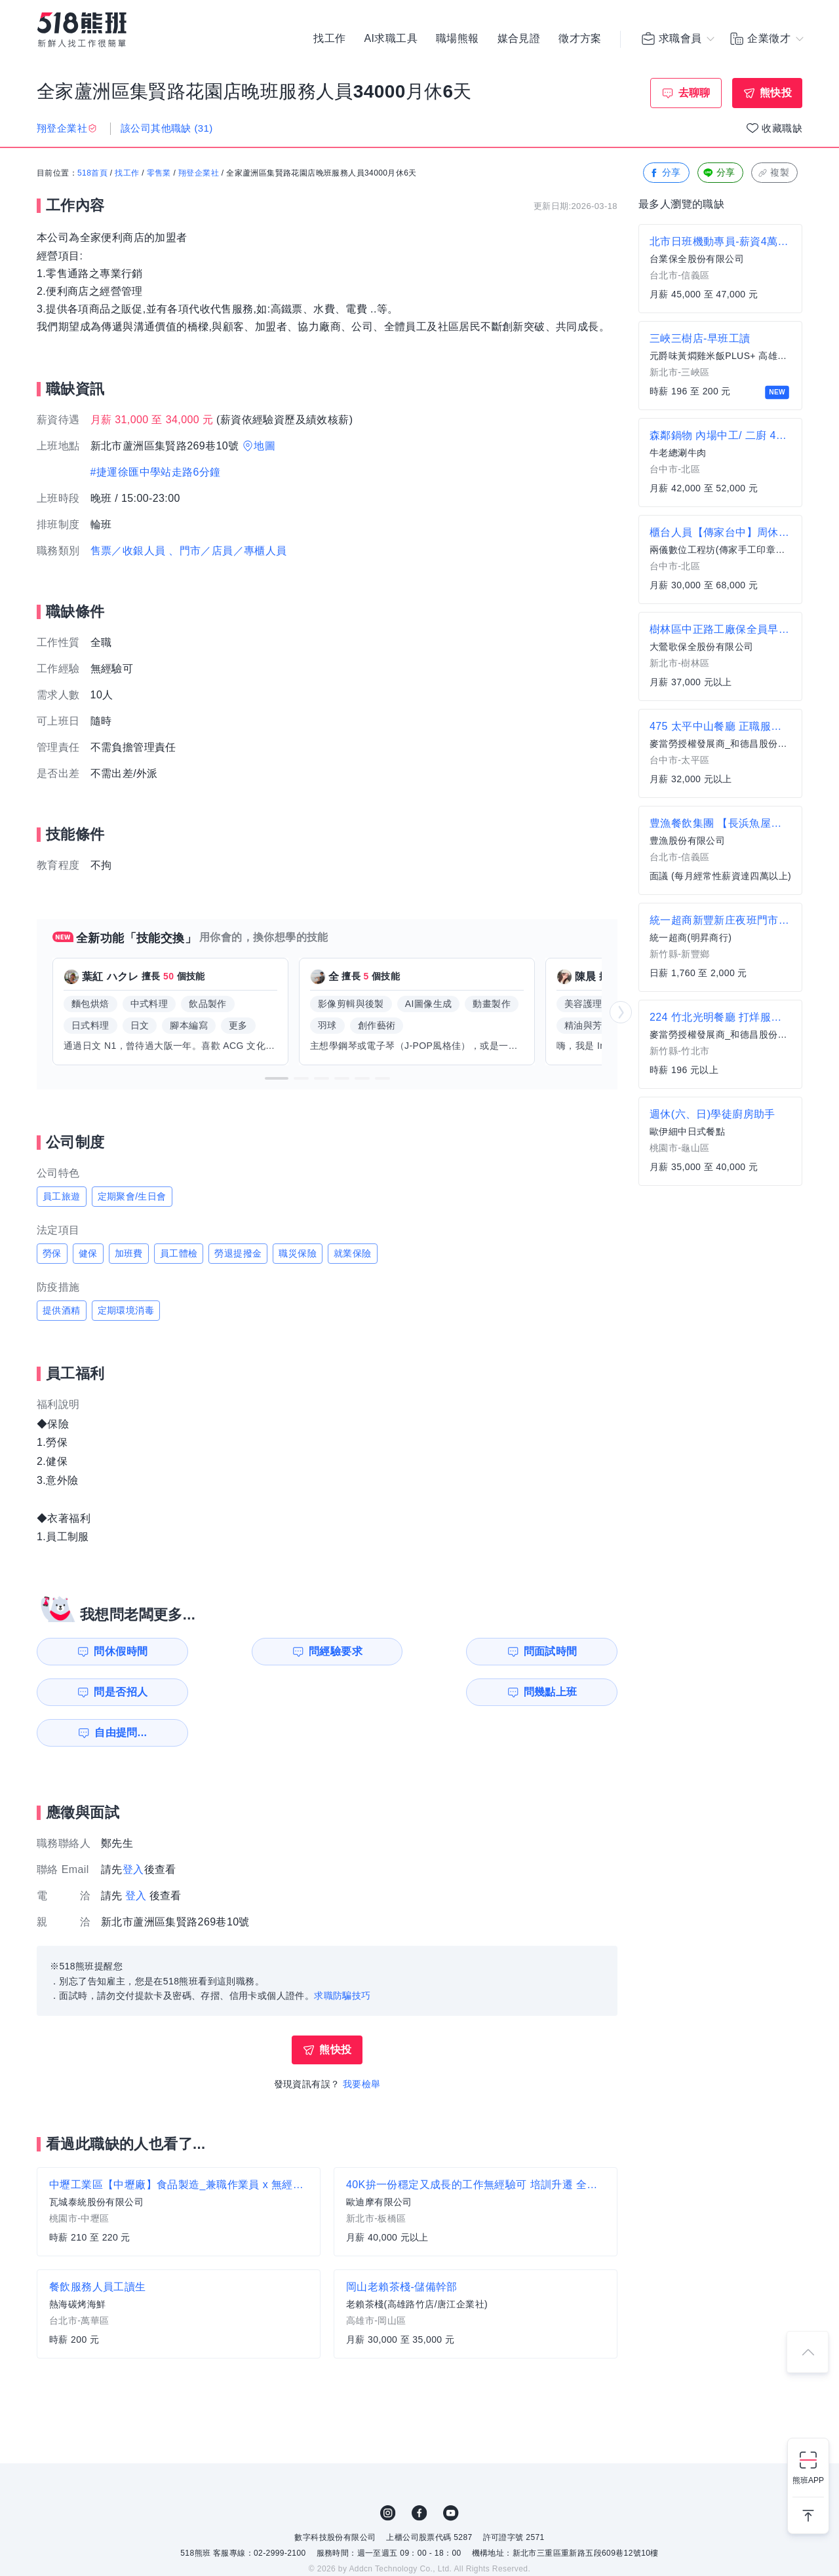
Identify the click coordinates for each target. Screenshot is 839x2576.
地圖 (264, 445)
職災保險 (298, 1253)
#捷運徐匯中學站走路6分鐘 (155, 472)
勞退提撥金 (238, 1253)
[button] (276, 1078)
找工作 (329, 39)
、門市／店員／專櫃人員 (227, 550)
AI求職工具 (391, 39)
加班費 (129, 1253)
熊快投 (776, 92)
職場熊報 (457, 39)
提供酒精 (62, 1310)
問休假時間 (112, 1651)
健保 (88, 1253)
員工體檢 (179, 1253)
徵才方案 (580, 39)
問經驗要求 (261, 1651)
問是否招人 (559, 1651)
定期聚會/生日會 (132, 1196)
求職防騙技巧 (342, 1955)
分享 (665, 173)
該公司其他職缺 (167, 128)
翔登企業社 (198, 173)
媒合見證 (519, 39)
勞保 (52, 1253)
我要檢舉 (362, 2043)
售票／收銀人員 (128, 550)
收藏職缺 (782, 128)
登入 (133, 1828)
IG (388, 2472)
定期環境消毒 (126, 1310)
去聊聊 (694, 92)
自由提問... (263, 1691)
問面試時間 (410, 1651)
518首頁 (92, 173)
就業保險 (353, 1253)
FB (419, 2472)
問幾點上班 (112, 1691)
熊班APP (808, 2480)
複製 (773, 173)
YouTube (451, 2472)
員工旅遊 (62, 1196)
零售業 (159, 173)
